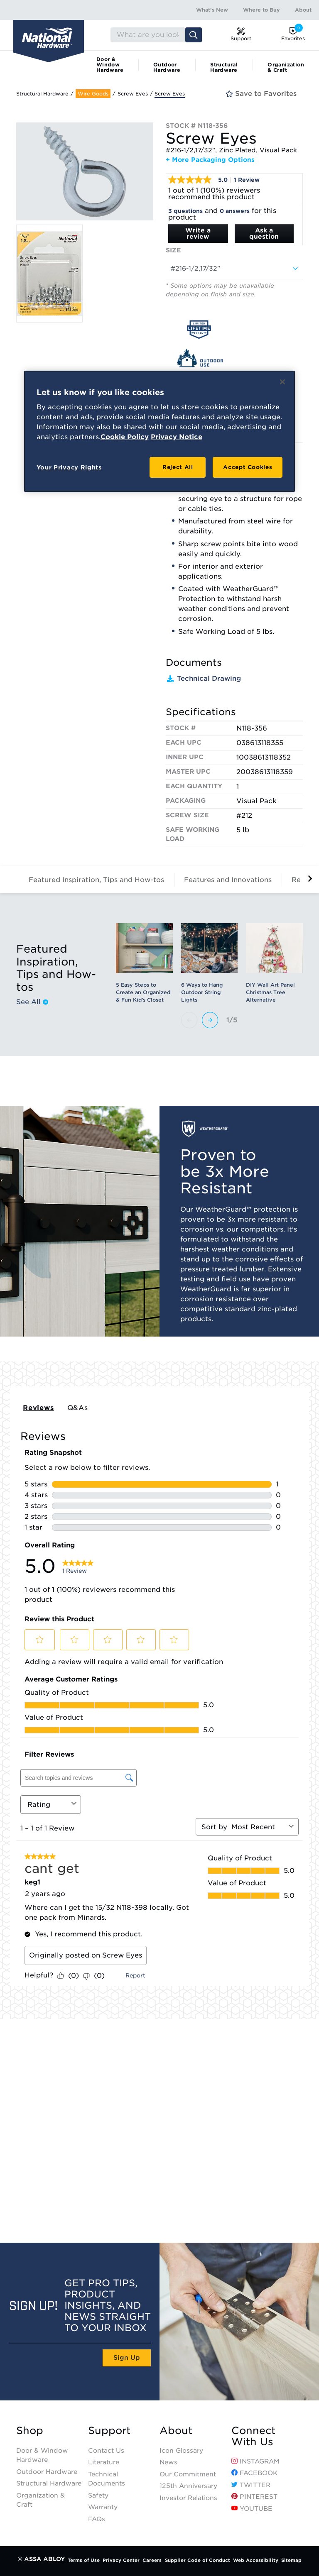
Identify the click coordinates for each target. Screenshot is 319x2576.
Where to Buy (261, 10)
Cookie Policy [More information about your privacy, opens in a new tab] (125, 437)
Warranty (103, 2507)
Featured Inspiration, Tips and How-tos (96, 880)
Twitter (250, 2485)
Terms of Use (84, 2560)
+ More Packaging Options (210, 160)
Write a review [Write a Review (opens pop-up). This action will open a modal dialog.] (198, 233)
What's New (212, 10)
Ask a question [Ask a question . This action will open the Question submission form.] (264, 233)
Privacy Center (121, 2560)
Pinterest (254, 2496)
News (168, 2462)
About (303, 10)
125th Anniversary (188, 2486)
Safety (98, 2495)
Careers (152, 2560)
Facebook (254, 2473)
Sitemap (291, 2560)
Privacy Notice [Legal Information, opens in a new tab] (176, 437)
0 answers (235, 211)
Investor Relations (188, 2498)
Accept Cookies (247, 467)
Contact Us (106, 2450)
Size (173, 250)
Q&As (77, 1408)
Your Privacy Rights (69, 467)
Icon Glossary (181, 2450)
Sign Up (126, 2357)
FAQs (96, 2519)
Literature (103, 2462)
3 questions (185, 211)
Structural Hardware (224, 67)
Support (109, 2430)
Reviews (38, 1408)
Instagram (255, 2461)
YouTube (251, 2508)
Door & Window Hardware (109, 64)
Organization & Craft (285, 67)
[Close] (282, 381)
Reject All (177, 467)
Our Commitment (188, 2474)
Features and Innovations (228, 880)
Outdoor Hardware (166, 67)
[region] (159, 431)
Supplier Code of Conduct (197, 2560)
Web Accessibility (255, 2560)
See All (32, 1002)
